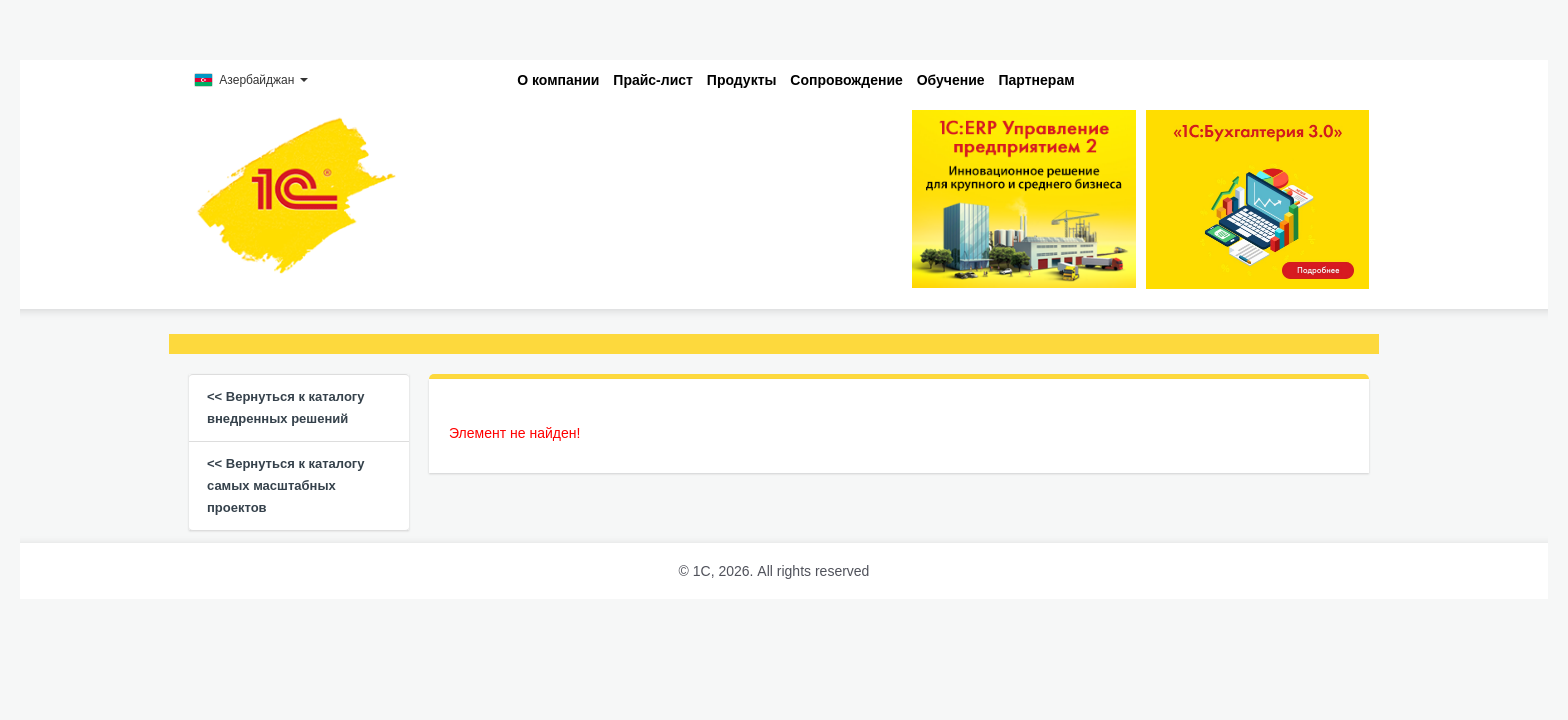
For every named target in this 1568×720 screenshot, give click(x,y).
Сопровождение (846, 80)
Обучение (951, 80)
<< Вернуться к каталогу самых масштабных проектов (286, 485)
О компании (558, 80)
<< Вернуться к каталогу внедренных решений (286, 407)
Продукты (742, 80)
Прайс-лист (653, 80)
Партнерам (1037, 80)
